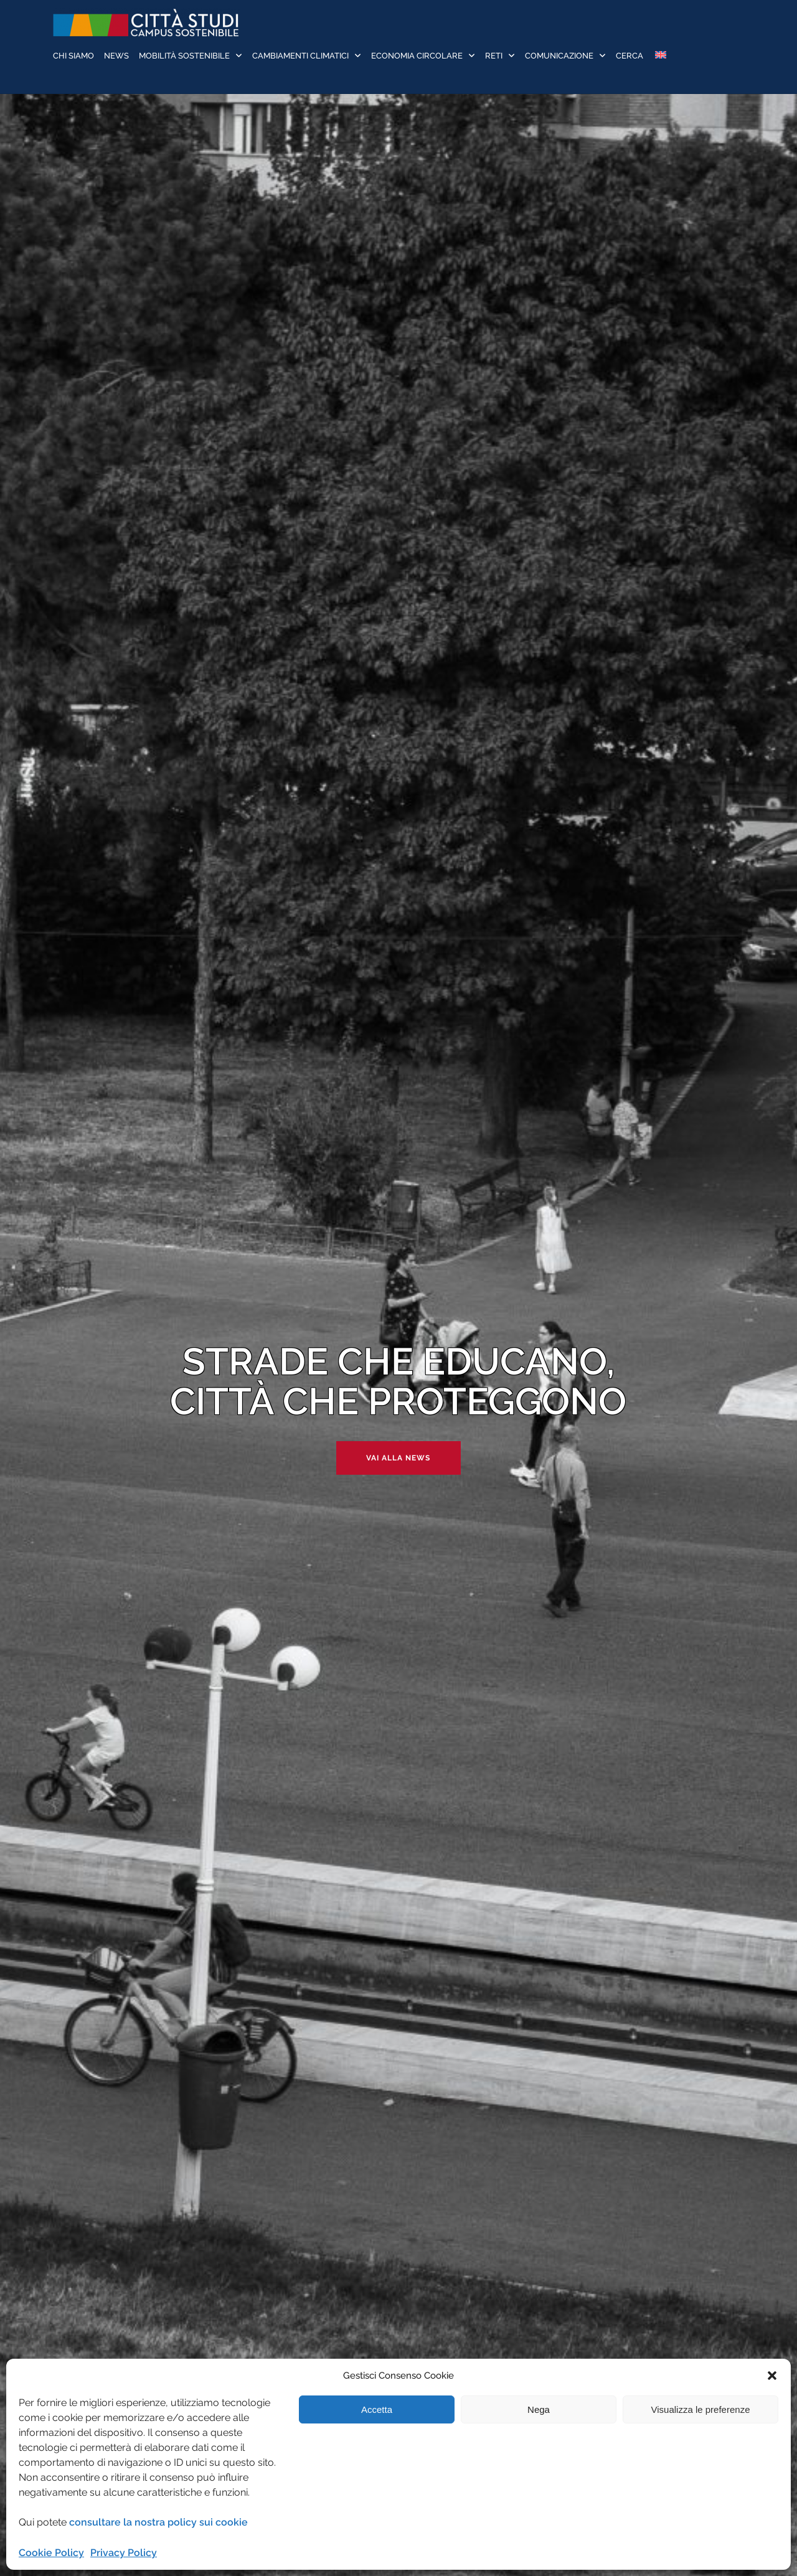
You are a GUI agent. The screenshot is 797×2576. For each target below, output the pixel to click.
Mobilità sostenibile (184, 55)
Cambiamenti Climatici (300, 55)
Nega (538, 2409)
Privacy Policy (123, 2553)
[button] (772, 2375)
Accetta (376, 2409)
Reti (493, 55)
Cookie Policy (51, 2553)
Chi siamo (73, 55)
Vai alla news (398, 1458)
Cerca (629, 55)
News (116, 55)
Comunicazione (559, 55)
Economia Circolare (417, 55)
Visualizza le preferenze (700, 2409)
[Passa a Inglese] (659, 56)
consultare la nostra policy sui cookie (158, 2522)
